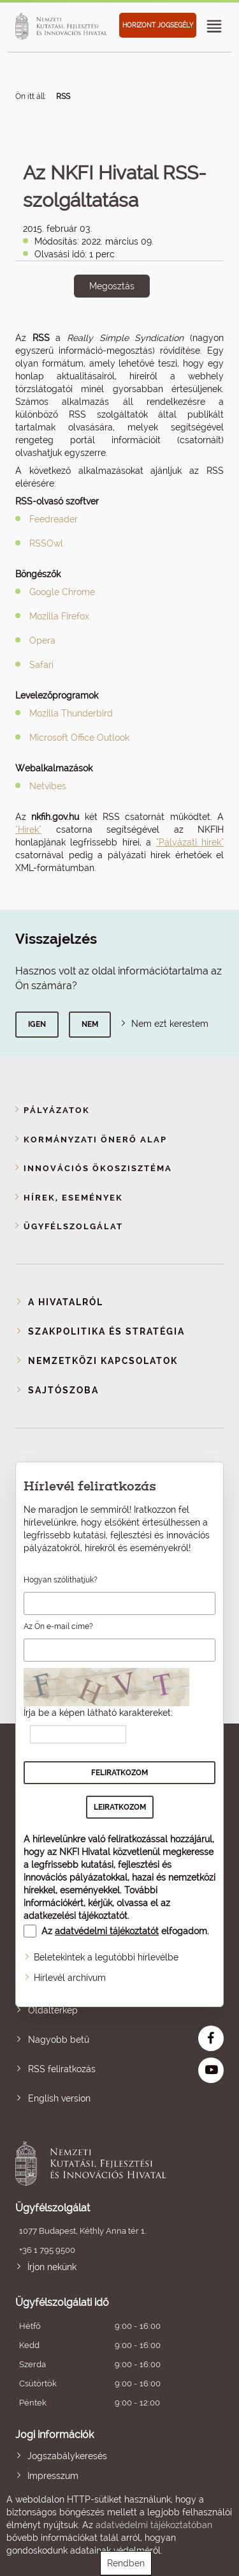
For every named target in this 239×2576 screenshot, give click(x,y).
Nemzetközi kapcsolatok (103, 1361)
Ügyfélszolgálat (73, 1226)
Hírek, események (73, 1197)
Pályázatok (57, 1110)
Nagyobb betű (58, 2039)
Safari (41, 665)
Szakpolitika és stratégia (106, 1331)
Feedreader (53, 519)
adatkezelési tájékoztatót (75, 1916)
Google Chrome (62, 592)
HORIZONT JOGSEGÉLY (157, 25)
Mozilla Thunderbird (71, 713)
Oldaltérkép (53, 2010)
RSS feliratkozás (62, 2069)
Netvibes (47, 786)
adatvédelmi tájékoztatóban (154, 2525)
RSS (63, 96)
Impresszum (52, 2476)
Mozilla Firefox (59, 616)
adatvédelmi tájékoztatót (107, 1931)
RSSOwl (46, 543)
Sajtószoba (63, 1390)
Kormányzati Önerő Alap (95, 1139)
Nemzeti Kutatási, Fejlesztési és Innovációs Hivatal (98, 2163)
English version (59, 2098)
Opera (42, 640)
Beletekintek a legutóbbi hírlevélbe (106, 1957)
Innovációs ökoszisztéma (98, 1168)
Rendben (126, 2563)
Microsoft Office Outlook (79, 737)
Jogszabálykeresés (67, 2456)
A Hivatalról (65, 1302)
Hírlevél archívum (70, 1978)
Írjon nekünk (51, 2267)
